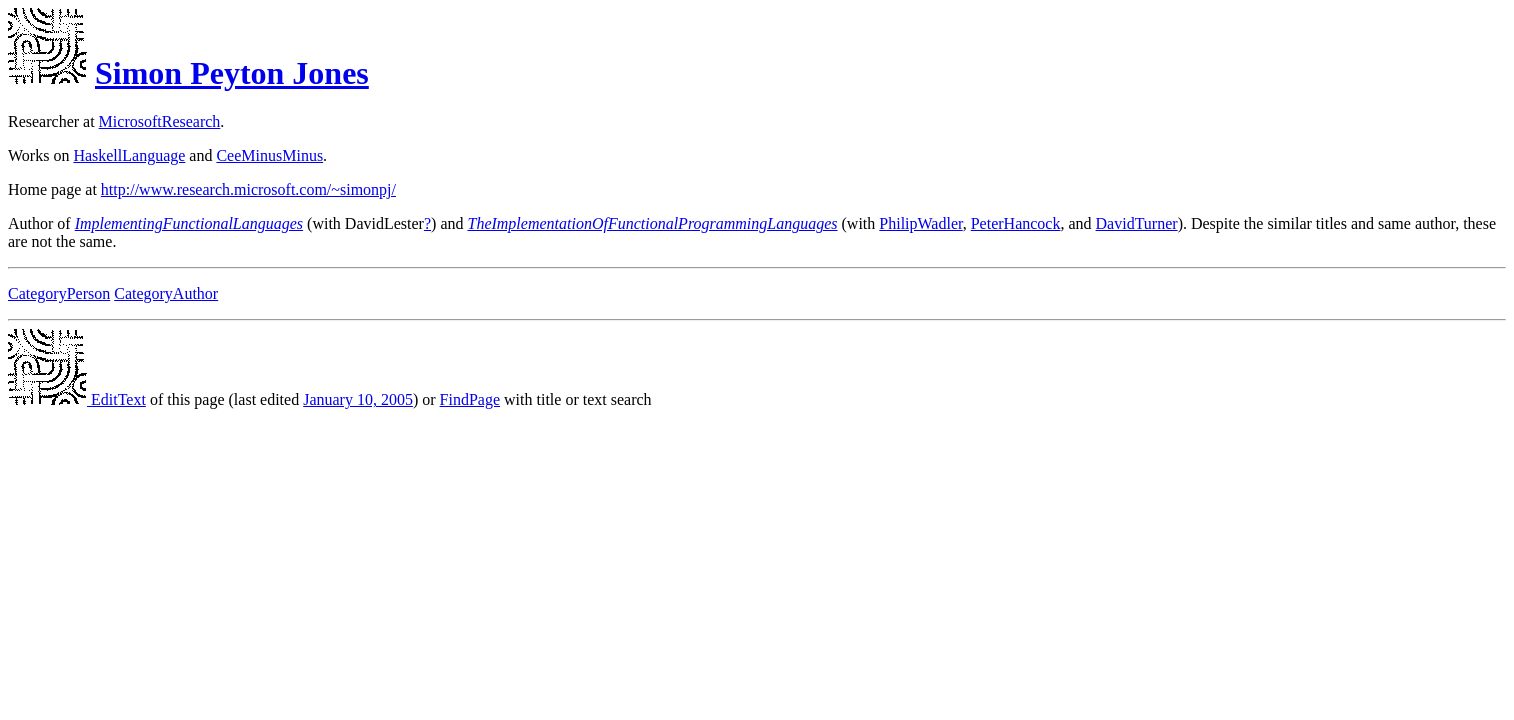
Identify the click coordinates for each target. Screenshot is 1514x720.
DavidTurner (1137, 223)
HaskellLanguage (129, 155)
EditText (77, 399)
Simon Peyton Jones (232, 73)
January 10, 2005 (358, 399)
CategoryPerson (59, 293)
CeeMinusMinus (269, 155)
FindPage (470, 399)
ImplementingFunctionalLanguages (189, 223)
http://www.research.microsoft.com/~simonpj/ (248, 189)
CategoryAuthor (166, 293)
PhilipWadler (920, 223)
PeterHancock (1016, 223)
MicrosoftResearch (160, 121)
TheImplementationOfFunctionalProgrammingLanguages (652, 223)
